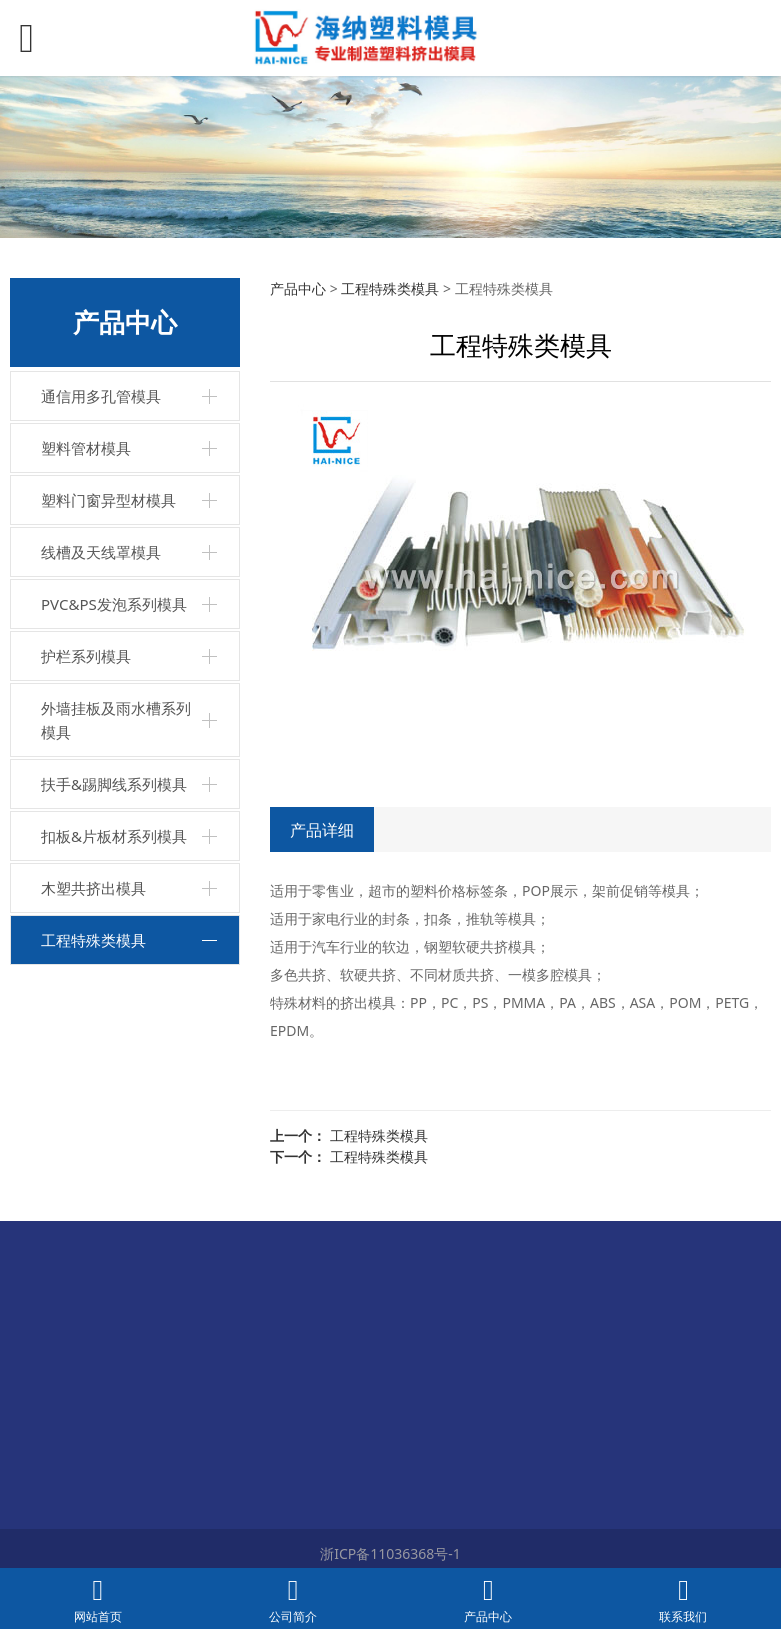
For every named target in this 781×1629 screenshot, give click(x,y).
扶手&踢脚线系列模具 (114, 784)
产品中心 (298, 288)
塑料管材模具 (86, 448)
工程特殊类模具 (93, 940)
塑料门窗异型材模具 (108, 500)
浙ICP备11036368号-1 (390, 1553)
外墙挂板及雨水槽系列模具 (116, 720)
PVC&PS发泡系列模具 (114, 604)
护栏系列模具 (86, 656)
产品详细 (322, 830)
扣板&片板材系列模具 (114, 836)
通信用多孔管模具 (101, 396)
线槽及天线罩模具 (101, 552)
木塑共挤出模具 (93, 888)
